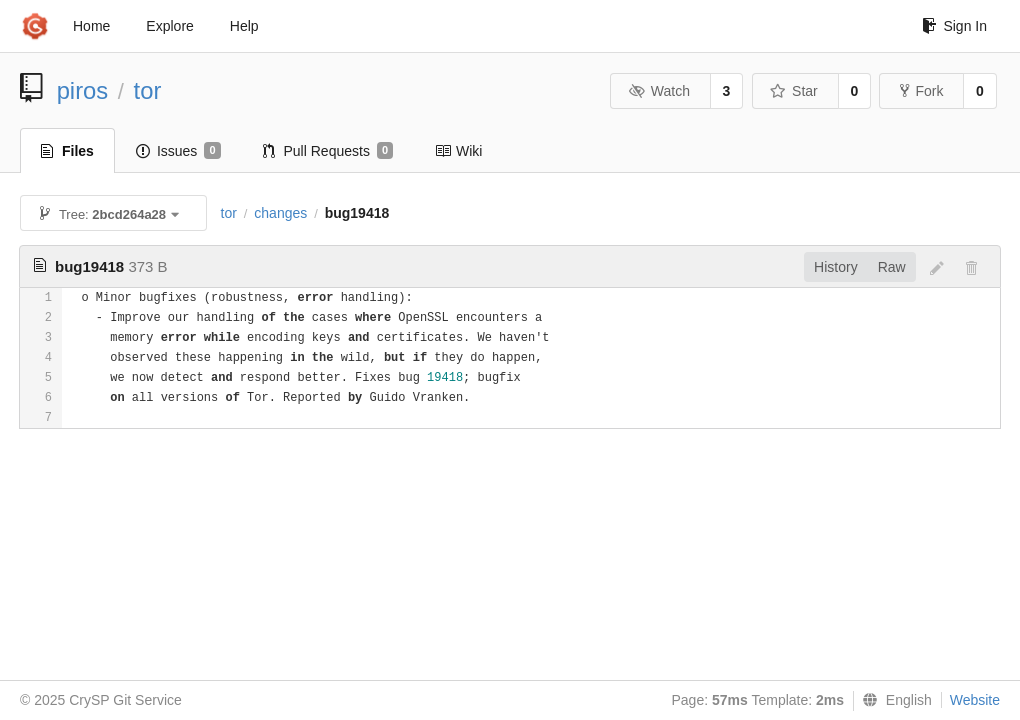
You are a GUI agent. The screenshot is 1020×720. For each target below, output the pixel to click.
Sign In (954, 26)
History (836, 267)
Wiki (458, 151)
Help (244, 26)
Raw (892, 267)
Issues (178, 151)
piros (83, 90)
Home (91, 26)
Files (67, 151)
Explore (169, 26)
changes (280, 213)
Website (975, 700)
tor (148, 90)
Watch (659, 91)
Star (794, 91)
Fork (921, 91)
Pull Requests (328, 151)
